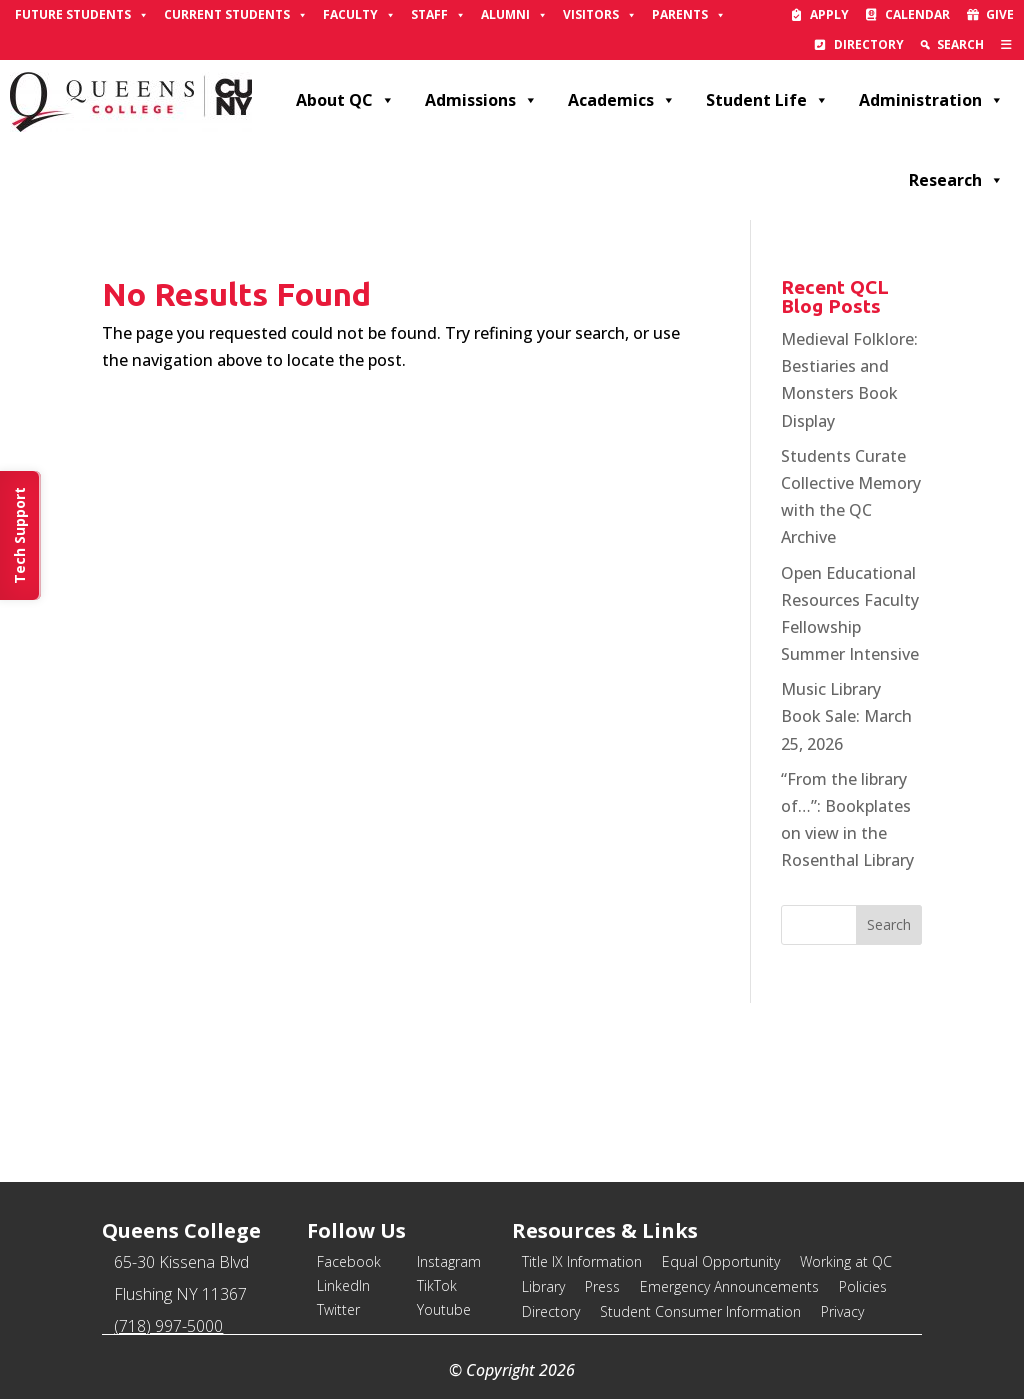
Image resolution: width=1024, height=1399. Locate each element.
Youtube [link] (444, 1309)
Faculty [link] (359, 15)
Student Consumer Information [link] (700, 1311)
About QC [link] (345, 100)
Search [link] (960, 44)
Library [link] (543, 1286)
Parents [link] (689, 15)
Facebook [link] (349, 1261)
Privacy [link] (842, 1311)
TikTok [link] (437, 1285)
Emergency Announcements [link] (729, 1286)
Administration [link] (931, 100)
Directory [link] (869, 44)
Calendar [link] (917, 14)
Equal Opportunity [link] (721, 1261)
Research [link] (956, 180)
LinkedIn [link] (343, 1285)
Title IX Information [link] (582, 1261)
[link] (1006, 45)
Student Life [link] (767, 100)
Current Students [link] (236, 15)
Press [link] (602, 1286)
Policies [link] (863, 1286)
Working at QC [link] (846, 1261)
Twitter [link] (338, 1309)
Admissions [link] (481, 100)
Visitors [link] (600, 15)
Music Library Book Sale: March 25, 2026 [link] (846, 716)
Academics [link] (622, 100)
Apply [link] (829, 14)
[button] (889, 925)
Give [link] (1000, 14)
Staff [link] (438, 15)
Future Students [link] (82, 15)
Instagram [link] (449, 1261)
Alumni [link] (514, 15)
